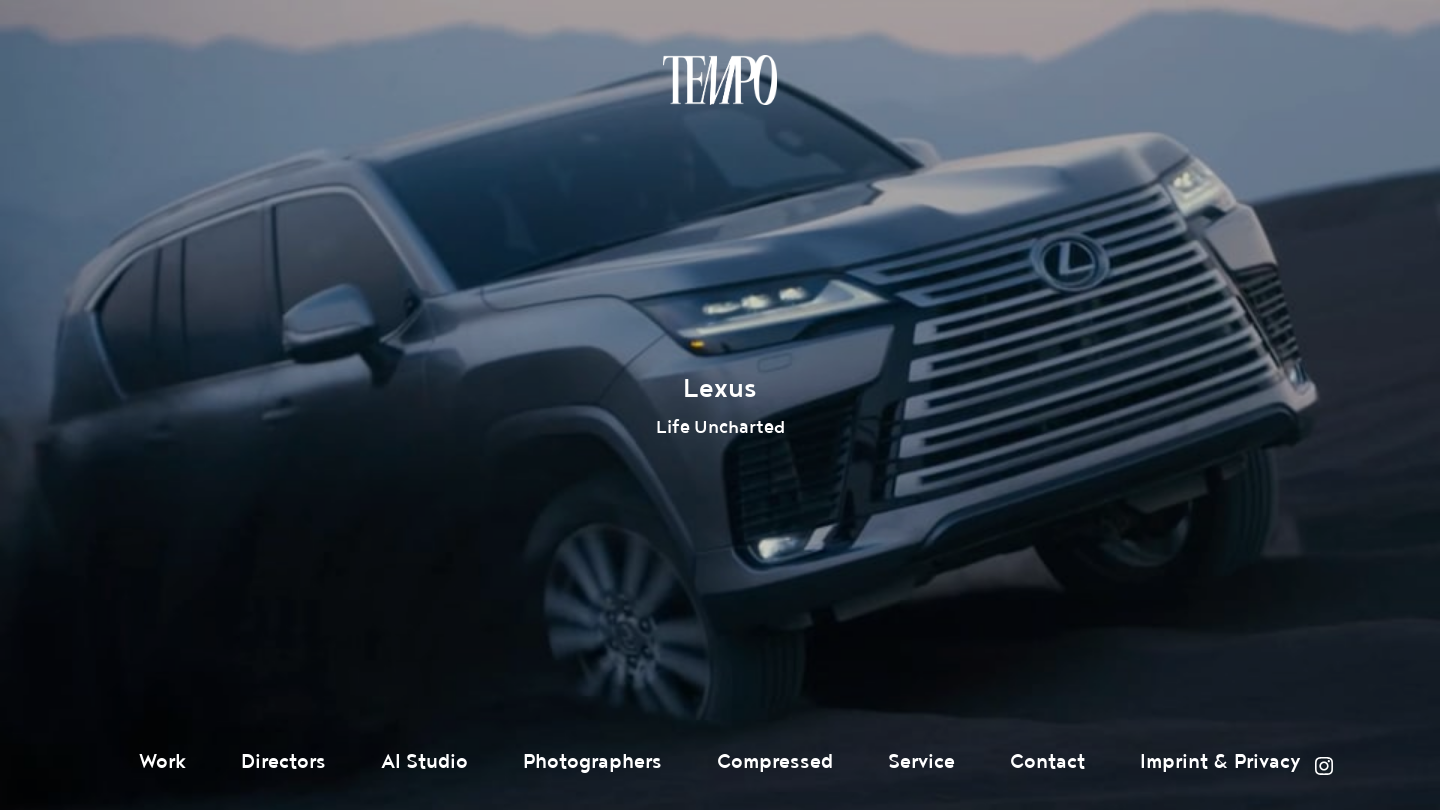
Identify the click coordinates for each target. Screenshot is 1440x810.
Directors (283, 762)
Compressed (775, 762)
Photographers (592, 762)
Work (162, 762)
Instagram (1324, 766)
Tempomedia (720, 80)
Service (921, 762)
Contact (1047, 762)
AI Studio (424, 762)
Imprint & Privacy (1220, 762)
